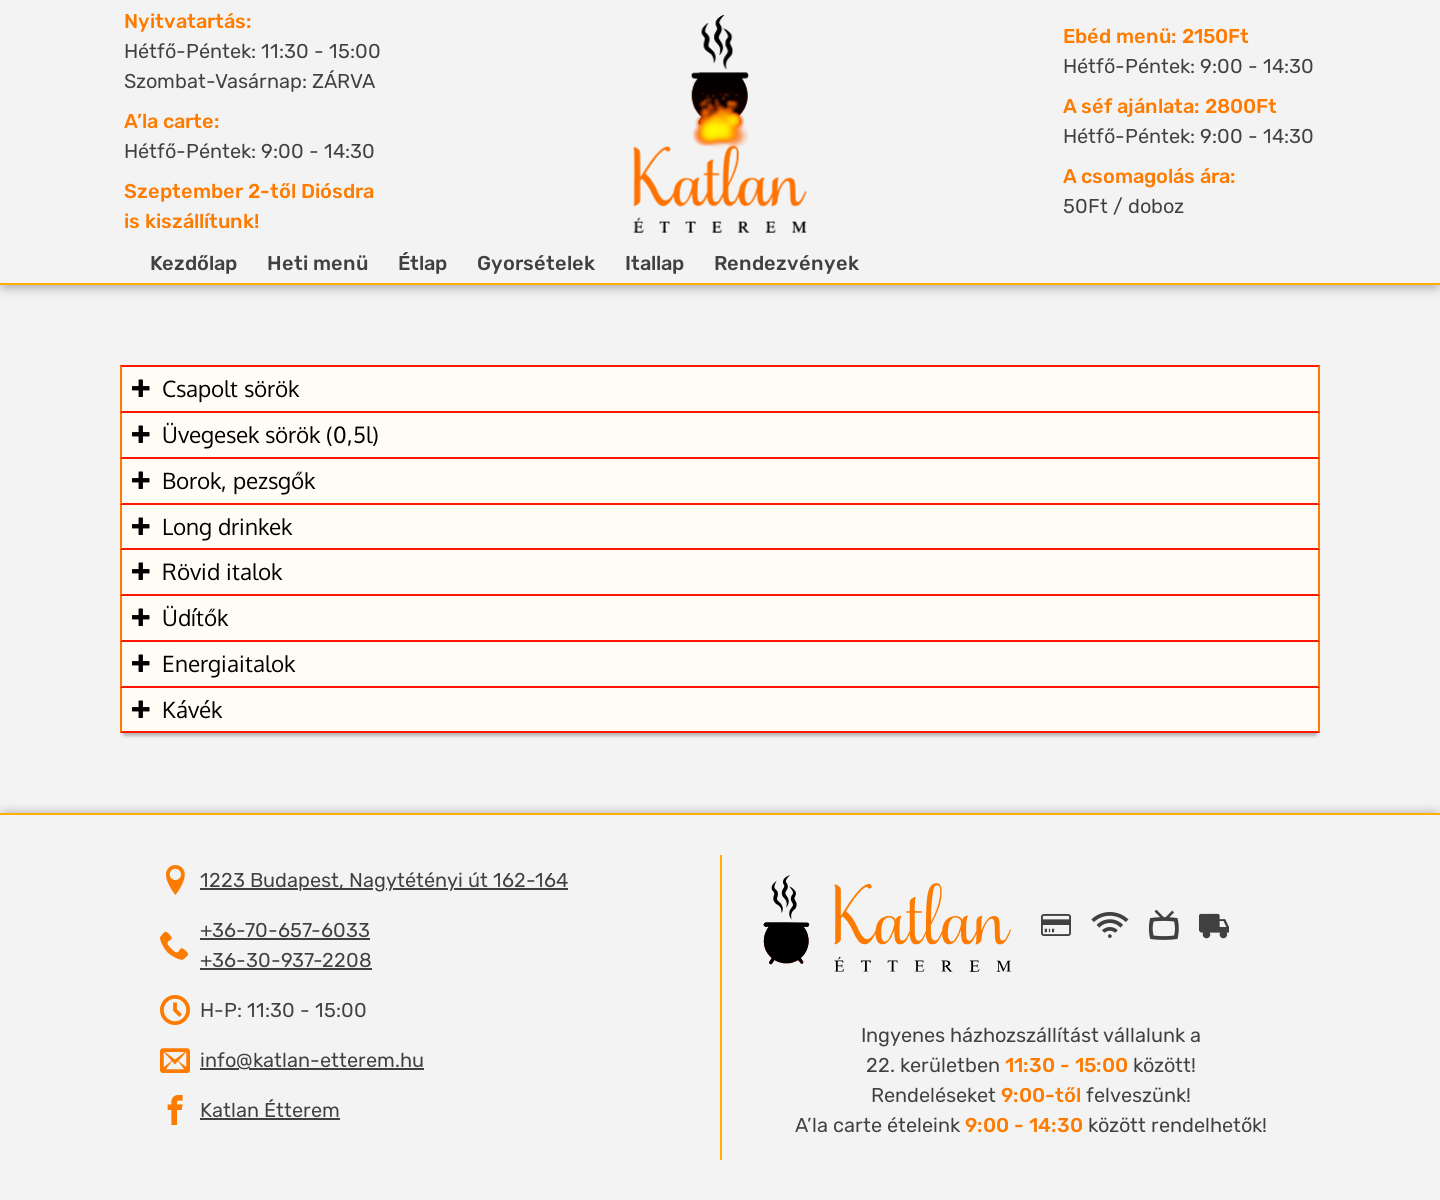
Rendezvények (771, 263)
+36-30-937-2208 (286, 960)
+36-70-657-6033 (285, 930)
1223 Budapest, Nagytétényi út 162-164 (384, 880)
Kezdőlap (178, 263)
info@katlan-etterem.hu (312, 1060)
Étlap (407, 263)
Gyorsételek (521, 263)
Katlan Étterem (270, 1110)
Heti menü (302, 263)
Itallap (639, 263)
